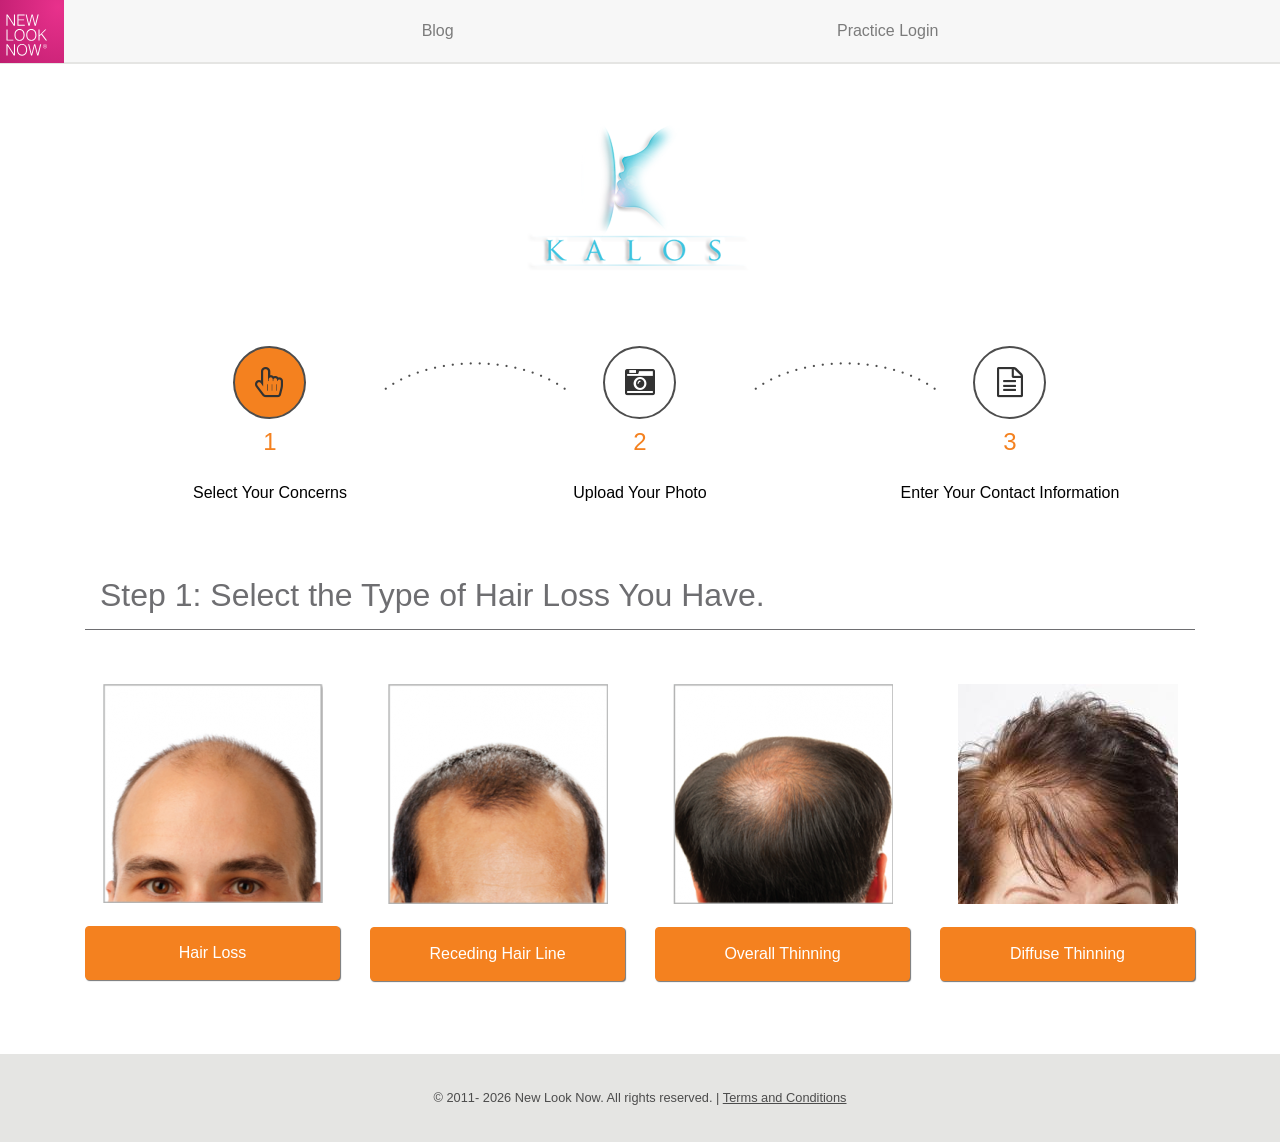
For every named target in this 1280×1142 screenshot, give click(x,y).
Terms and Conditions (785, 1097)
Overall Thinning (782, 953)
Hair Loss (213, 952)
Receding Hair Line (497, 953)
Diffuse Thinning (1067, 953)
